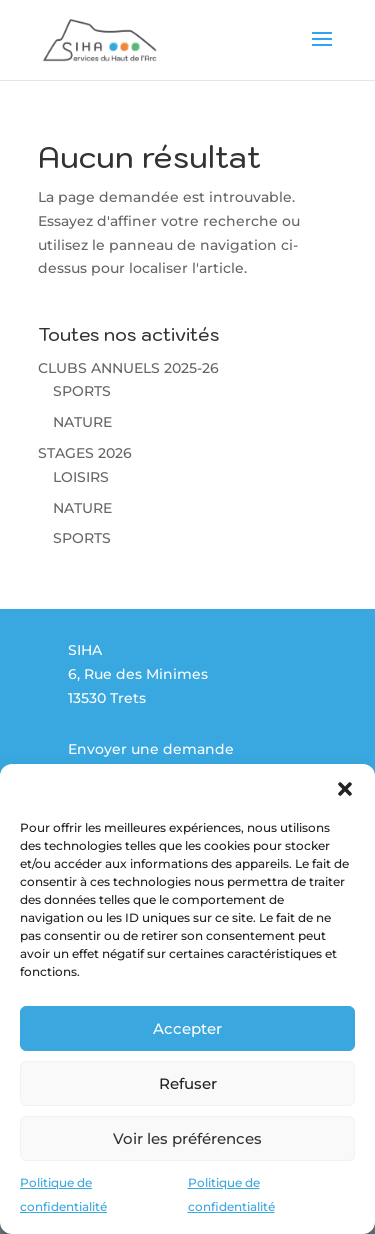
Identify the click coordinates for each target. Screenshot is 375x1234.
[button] (345, 789)
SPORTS (82, 391)
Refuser (188, 1083)
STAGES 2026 (85, 453)
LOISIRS (81, 477)
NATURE (82, 422)
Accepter (187, 1028)
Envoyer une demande (151, 749)
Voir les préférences (187, 1138)
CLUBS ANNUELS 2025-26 (128, 368)
